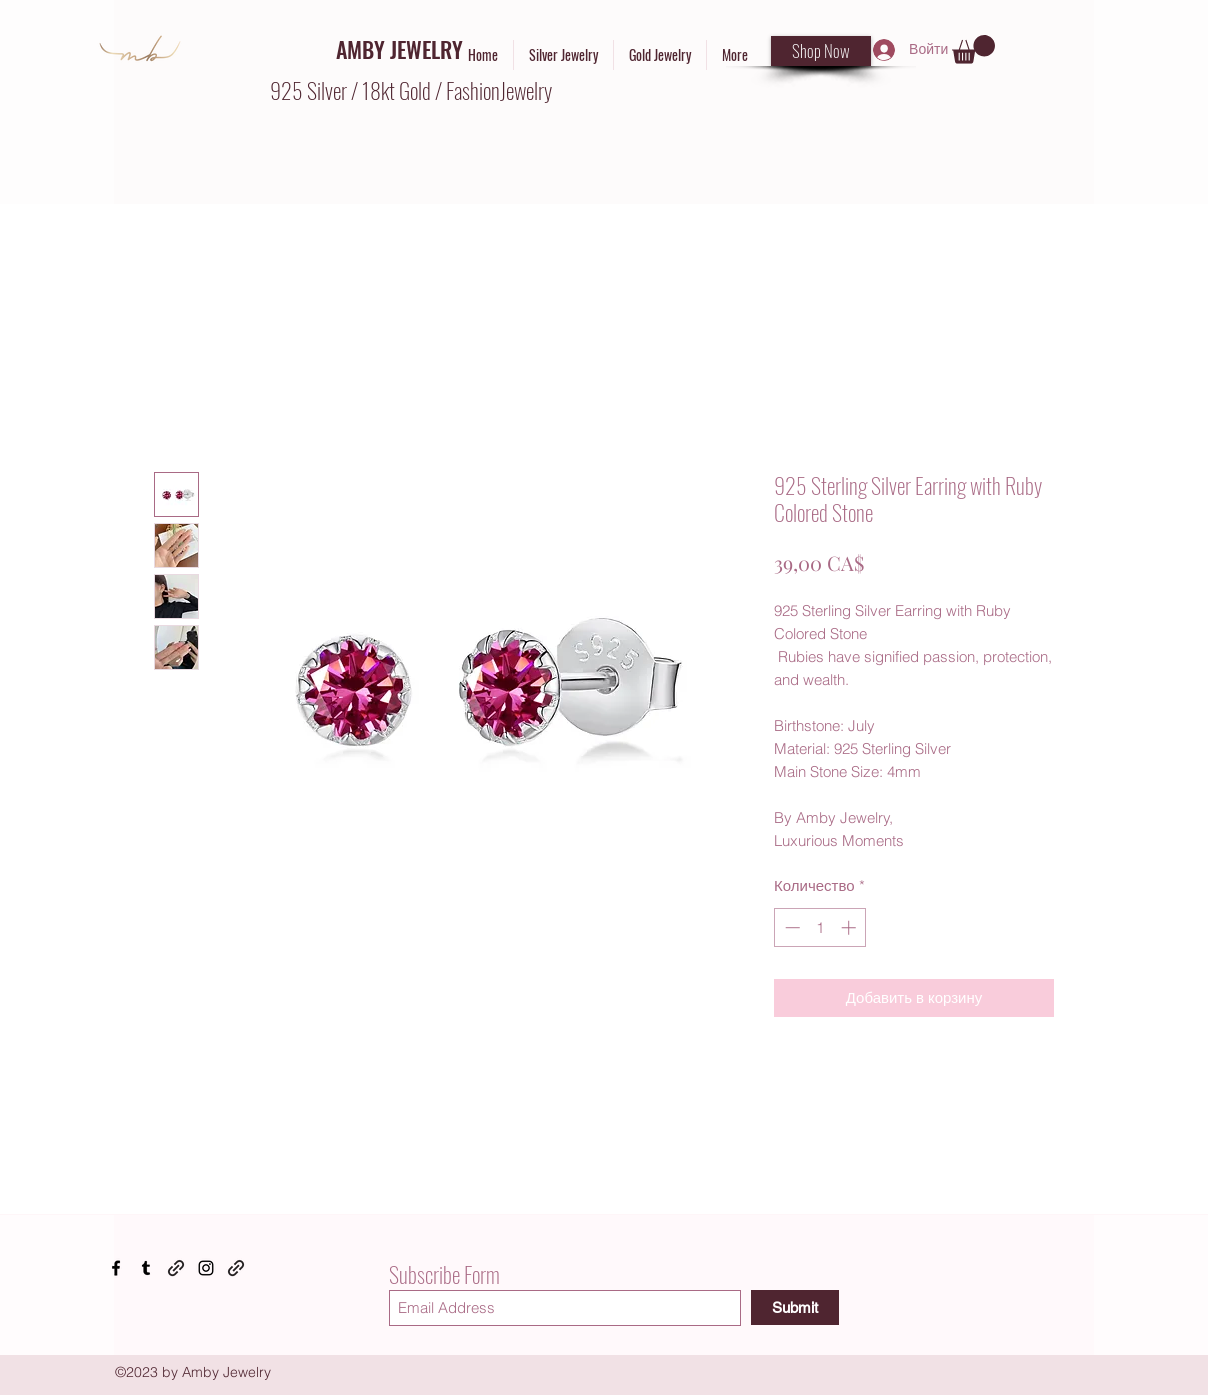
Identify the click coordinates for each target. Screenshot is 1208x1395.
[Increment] (850, 927)
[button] (973, 49)
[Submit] (795, 1307)
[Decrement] (790, 927)
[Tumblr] (146, 1268)
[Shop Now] (821, 51)
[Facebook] (116, 1268)
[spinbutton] (820, 927)
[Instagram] (206, 1268)
